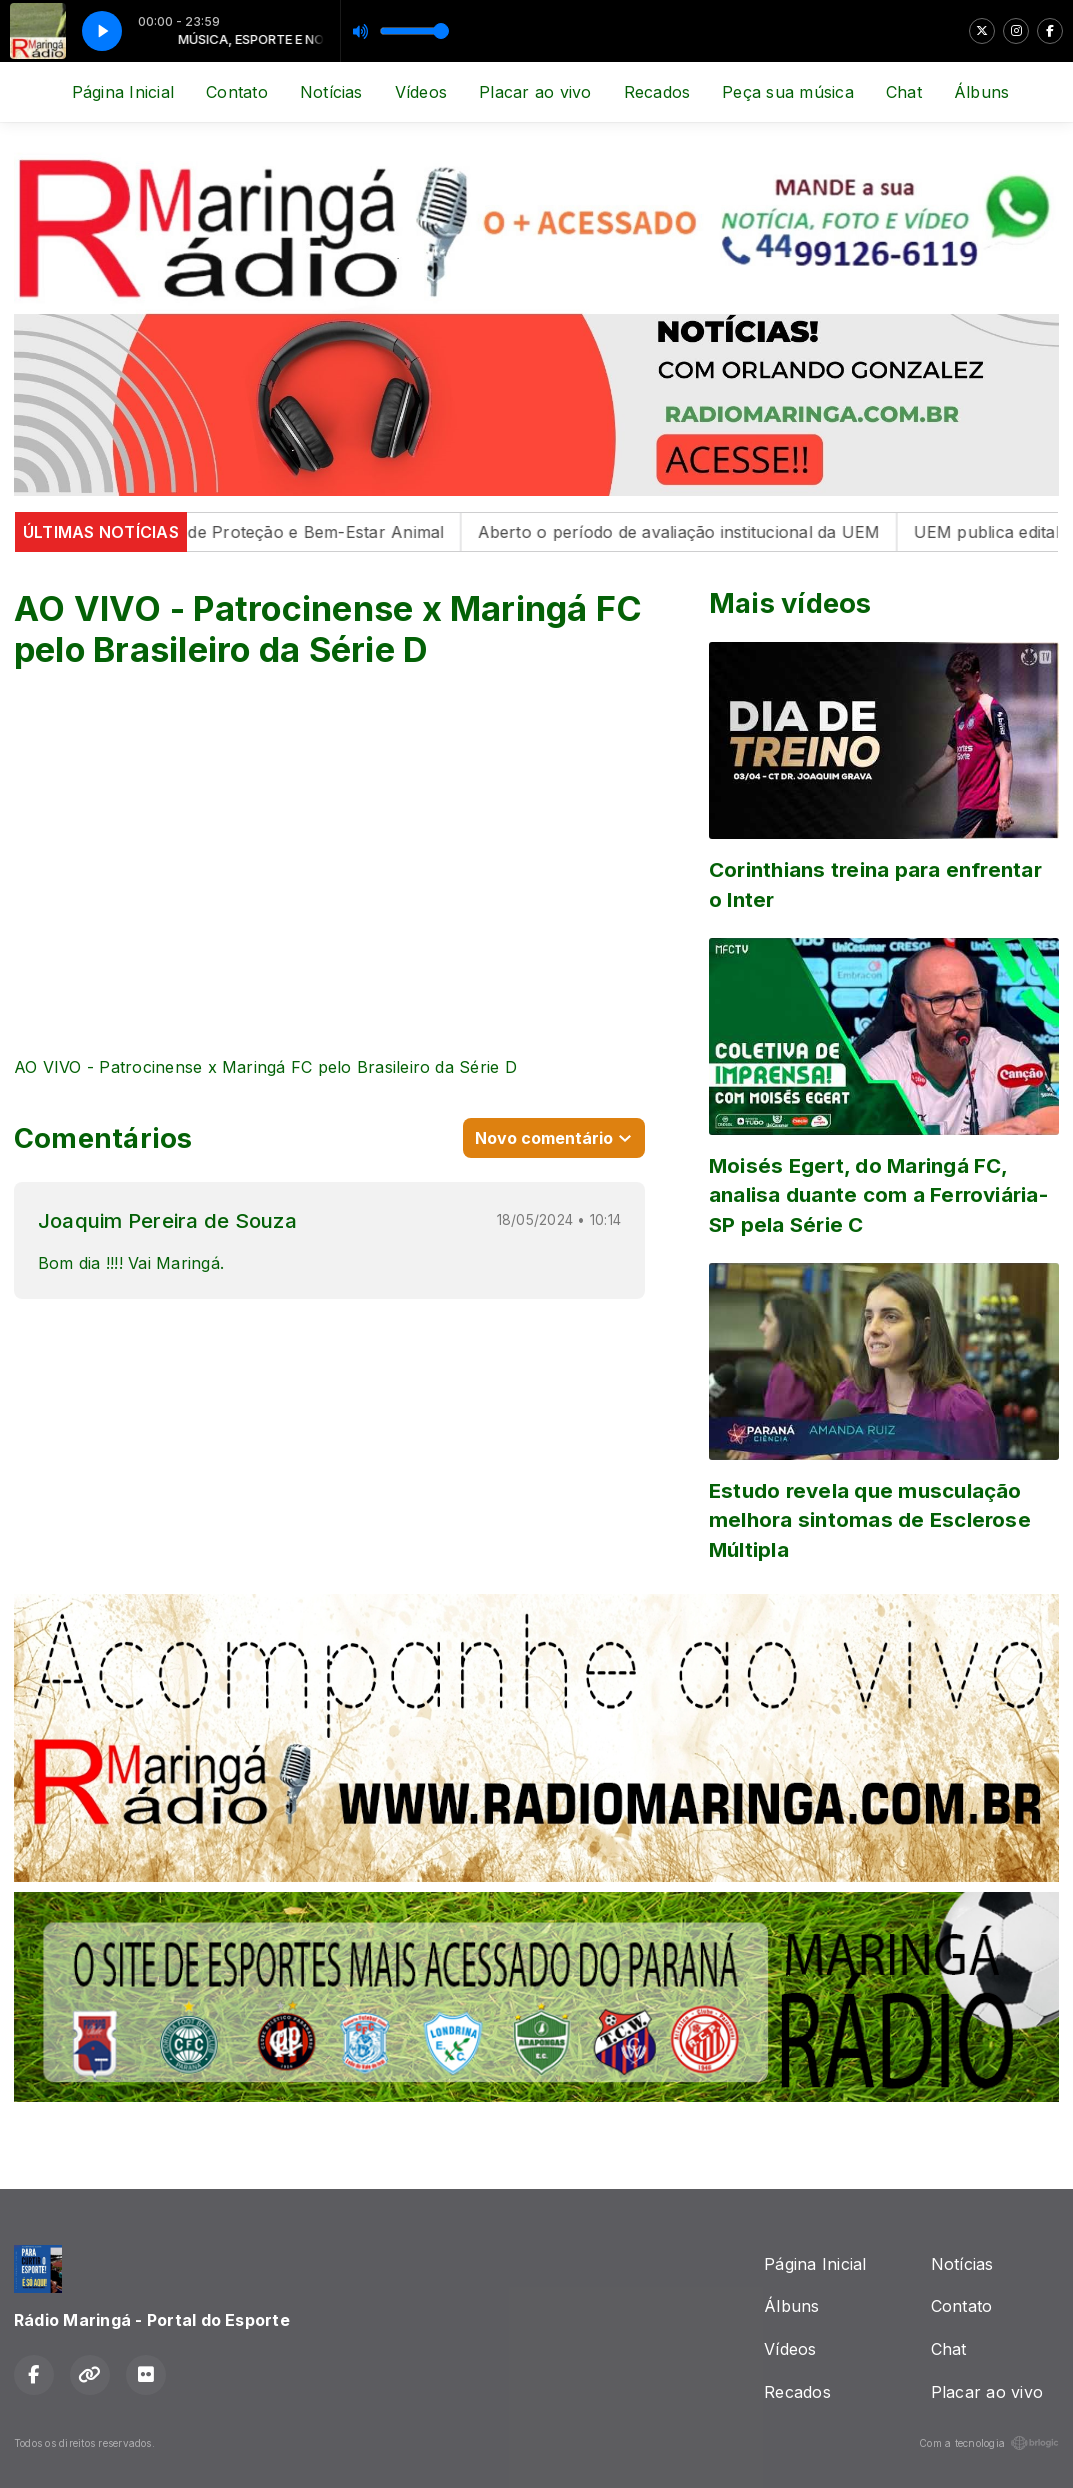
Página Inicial (123, 92)
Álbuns (981, 92)
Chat (904, 92)
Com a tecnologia (989, 2443)
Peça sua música (788, 92)
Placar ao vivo (535, 92)
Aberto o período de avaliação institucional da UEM (692, 532)
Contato (237, 92)
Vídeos (421, 92)
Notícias (331, 92)
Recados (657, 92)
